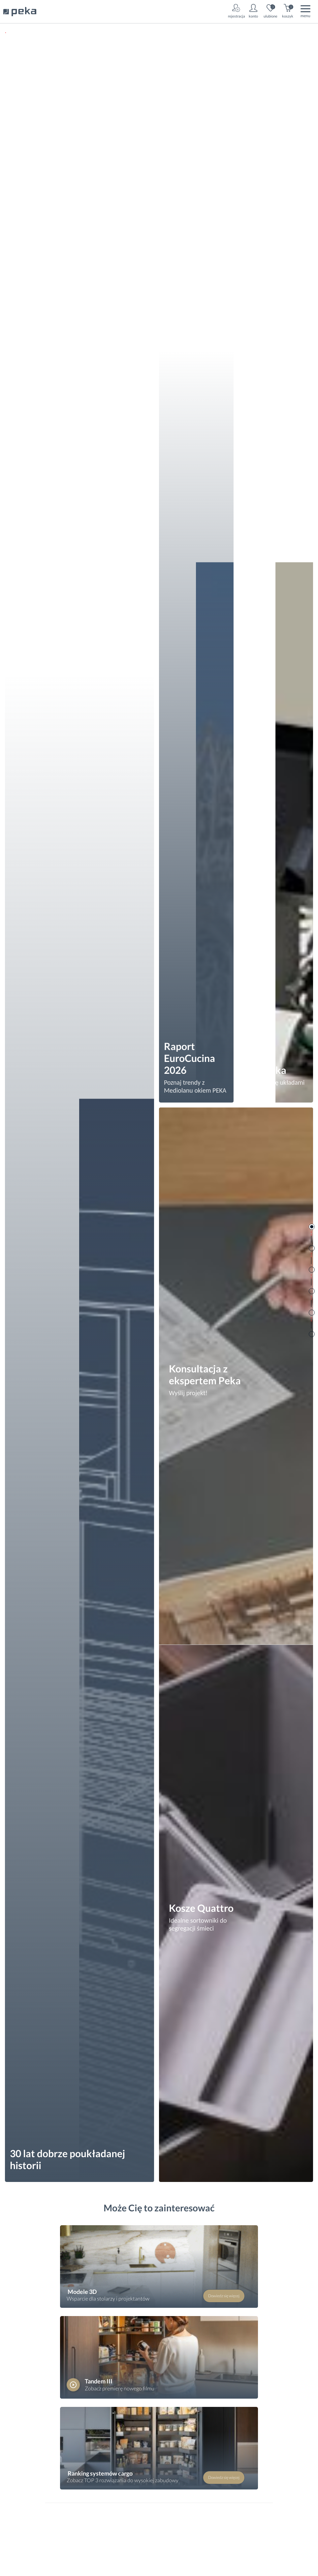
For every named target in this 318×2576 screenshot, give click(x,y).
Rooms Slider (311, 1226)
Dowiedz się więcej (223, 2295)
